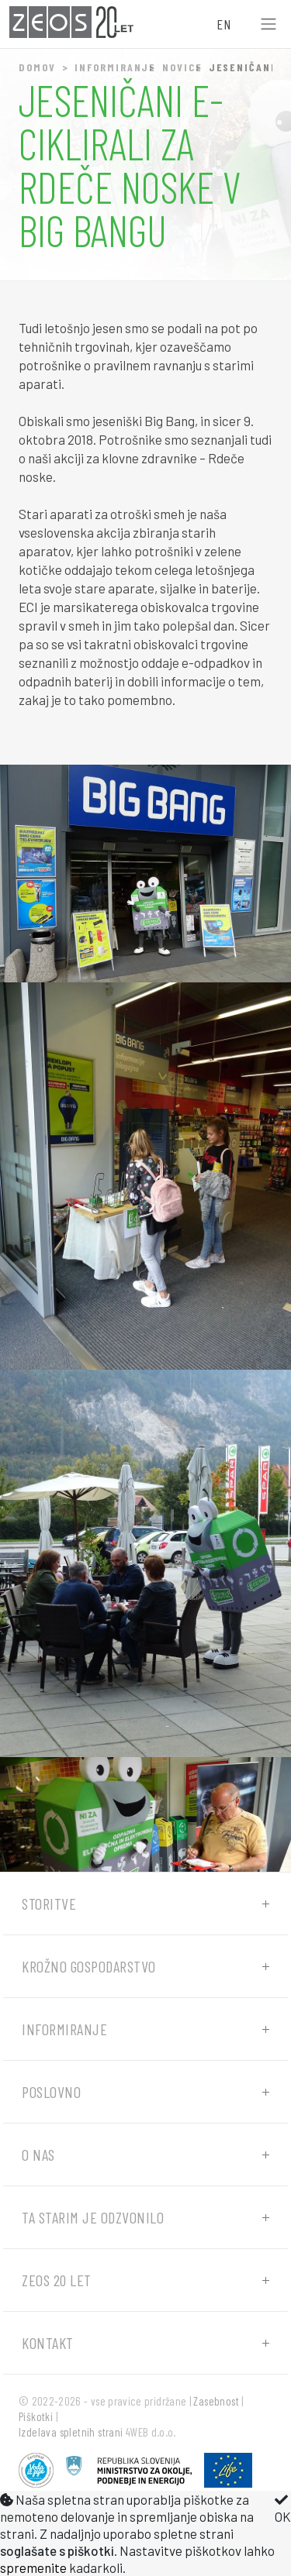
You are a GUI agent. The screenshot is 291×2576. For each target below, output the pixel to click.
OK (283, 2508)
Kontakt (48, 2343)
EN (223, 24)
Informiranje (115, 67)
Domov (37, 67)
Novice (182, 67)
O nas (38, 2154)
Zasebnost (216, 2401)
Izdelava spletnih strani (71, 2432)
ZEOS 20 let (57, 2280)
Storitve (49, 1903)
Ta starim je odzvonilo (93, 2217)
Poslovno (51, 2091)
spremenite (33, 2567)
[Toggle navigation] (268, 24)
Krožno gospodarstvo (89, 1966)
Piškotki (36, 2416)
